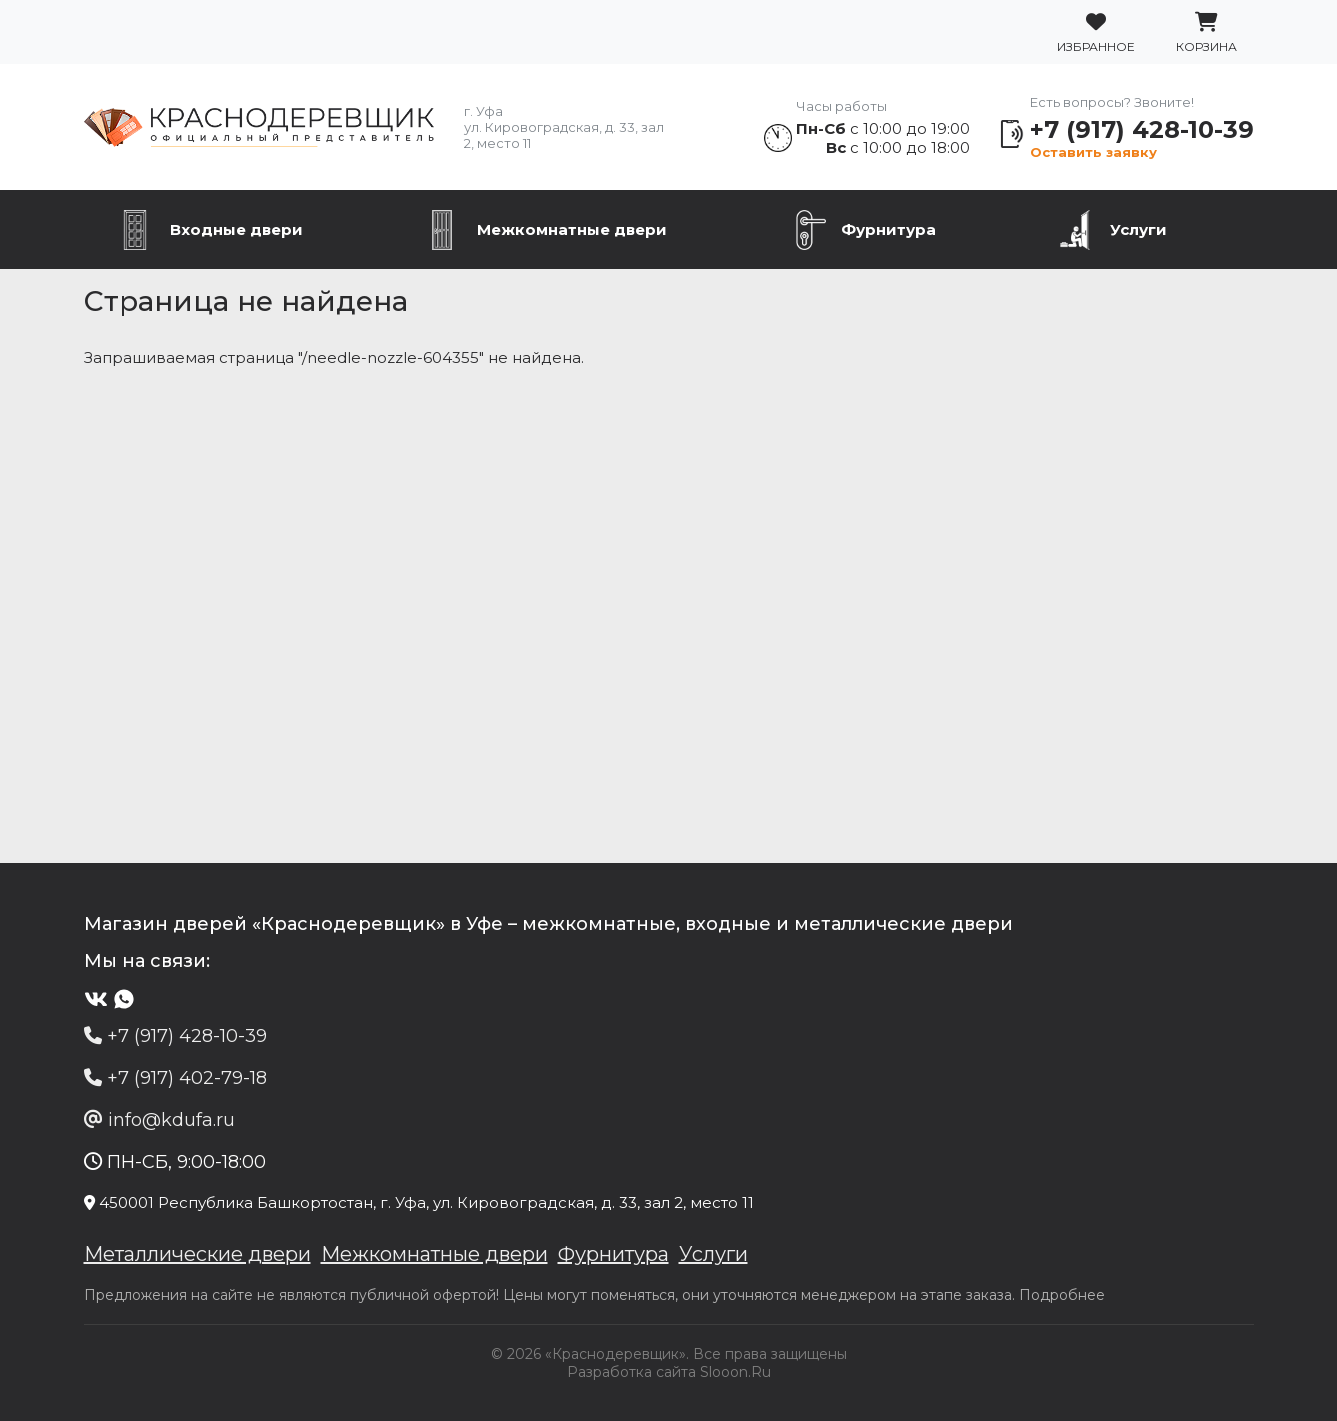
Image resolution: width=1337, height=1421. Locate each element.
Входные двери (236, 229)
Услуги (1138, 229)
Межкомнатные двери (572, 229)
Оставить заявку (1093, 152)
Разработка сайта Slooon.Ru (669, 1372)
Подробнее (1062, 1295)
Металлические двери (197, 1254)
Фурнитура (888, 229)
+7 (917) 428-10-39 (1142, 129)
